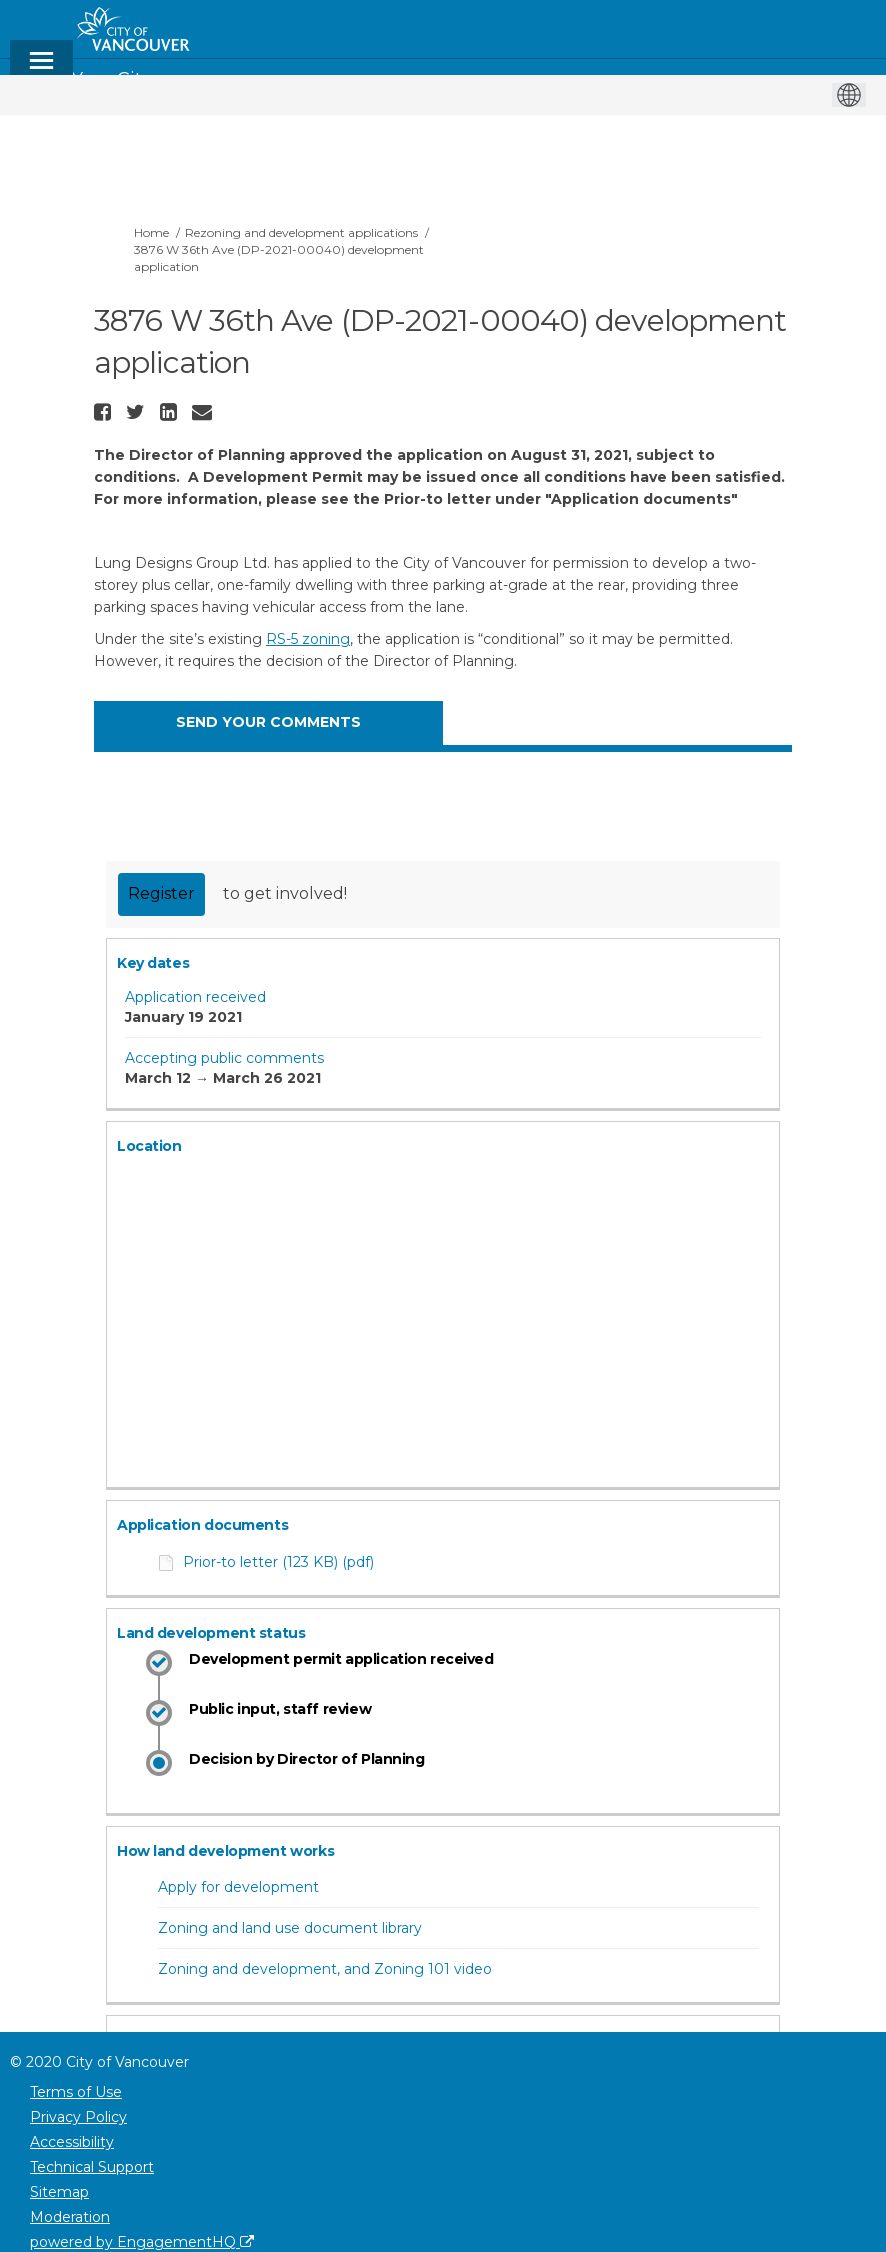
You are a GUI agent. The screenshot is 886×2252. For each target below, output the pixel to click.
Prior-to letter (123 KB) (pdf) (278, 1562)
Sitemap (59, 2192)
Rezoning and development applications (301, 232)
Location (149, 1146)
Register (161, 893)
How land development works (225, 1851)
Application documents (202, 1525)
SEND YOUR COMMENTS (268, 722)
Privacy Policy (78, 2117)
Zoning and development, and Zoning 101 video (325, 1969)
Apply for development (238, 1887)
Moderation (70, 2217)
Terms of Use (76, 2092)
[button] (105, 412)
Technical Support (92, 2167)
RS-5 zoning (308, 639)
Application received (195, 997)
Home (151, 232)
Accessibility (72, 2142)
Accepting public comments (224, 1058)
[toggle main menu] (41, 69)
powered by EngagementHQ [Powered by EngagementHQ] (142, 2242)
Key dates (153, 963)
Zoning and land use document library (290, 1928)
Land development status (211, 1633)
